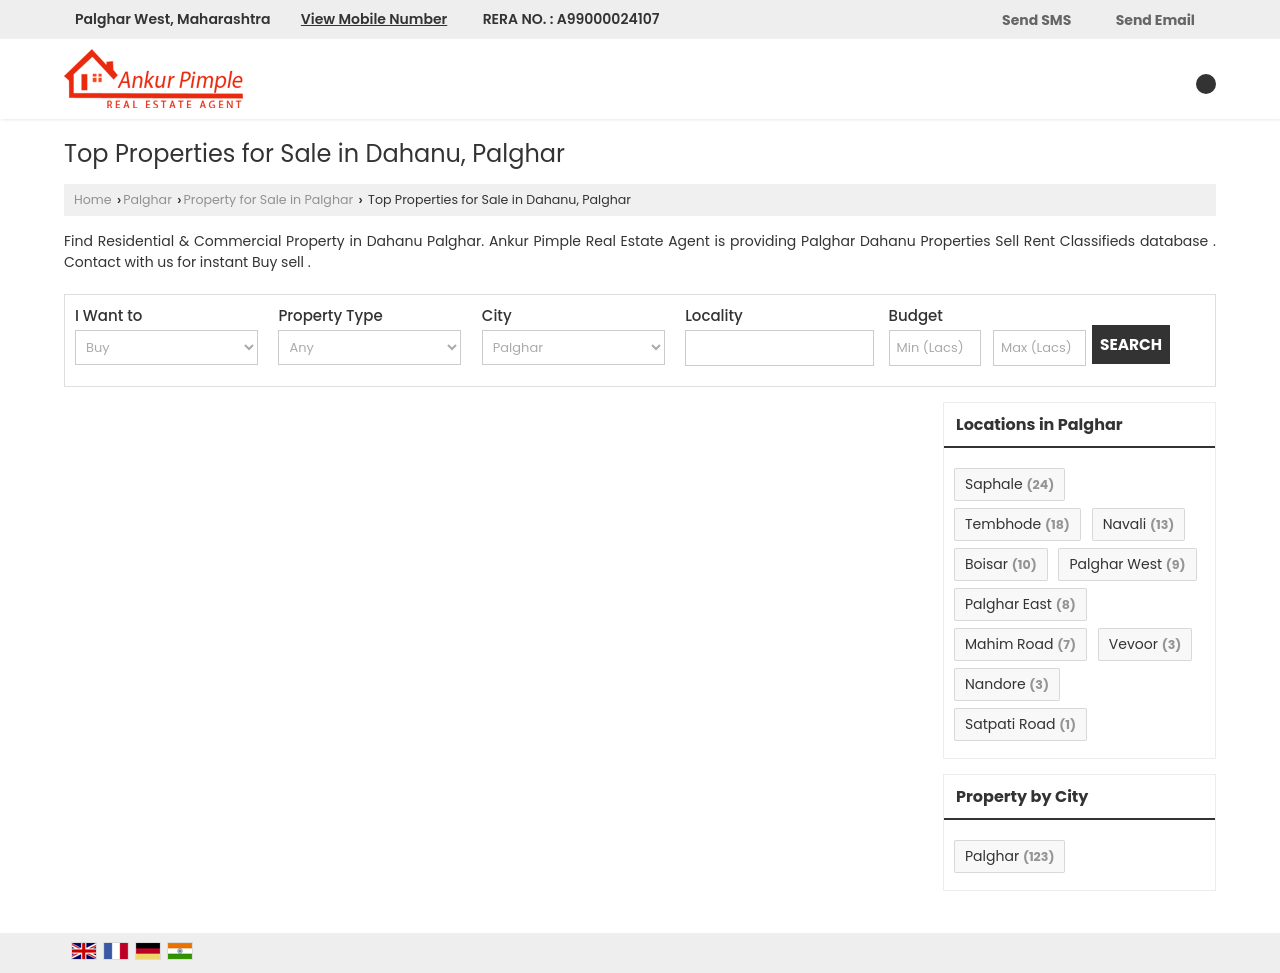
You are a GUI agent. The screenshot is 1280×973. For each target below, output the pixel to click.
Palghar (147, 199)
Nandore (995, 684)
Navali (1125, 524)
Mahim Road (1009, 644)
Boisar (986, 564)
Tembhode (1003, 524)
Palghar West (1115, 564)
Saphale (994, 484)
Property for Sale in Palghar (268, 199)
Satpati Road (1010, 724)
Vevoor (1133, 644)
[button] (374, 19)
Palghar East (1008, 604)
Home (93, 199)
